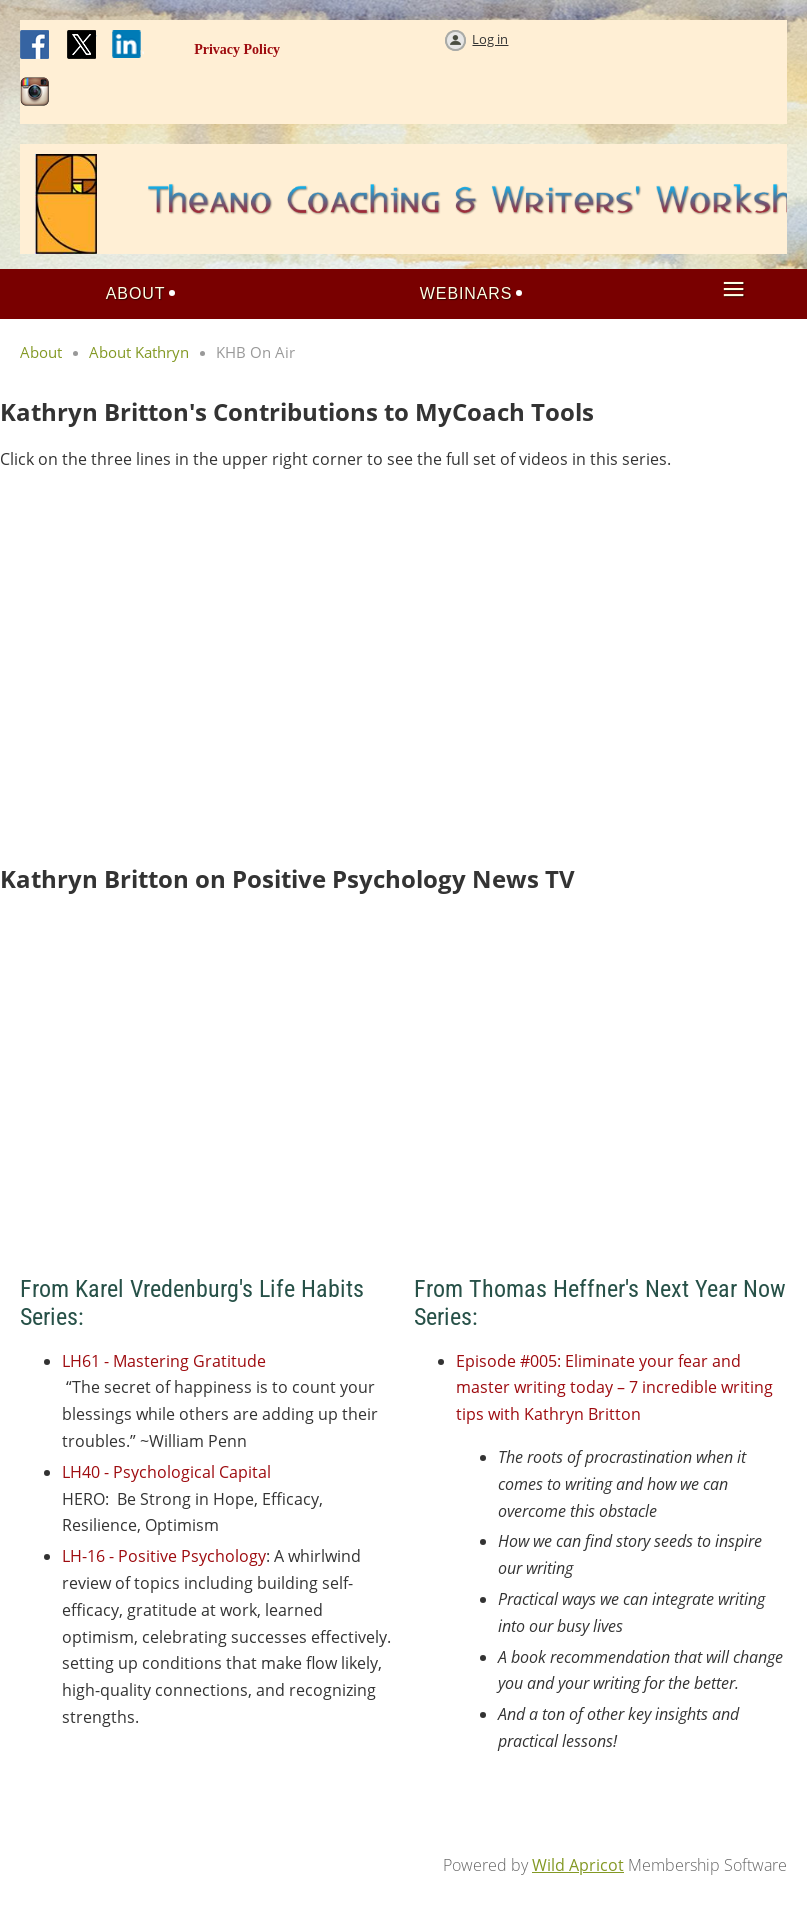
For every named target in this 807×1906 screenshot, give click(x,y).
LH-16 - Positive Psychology (164, 1556)
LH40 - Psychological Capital (166, 1472)
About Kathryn (139, 352)
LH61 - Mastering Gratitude (164, 1361)
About (41, 352)
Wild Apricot (578, 1865)
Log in (490, 39)
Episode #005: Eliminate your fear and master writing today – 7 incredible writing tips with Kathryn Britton (614, 1388)
